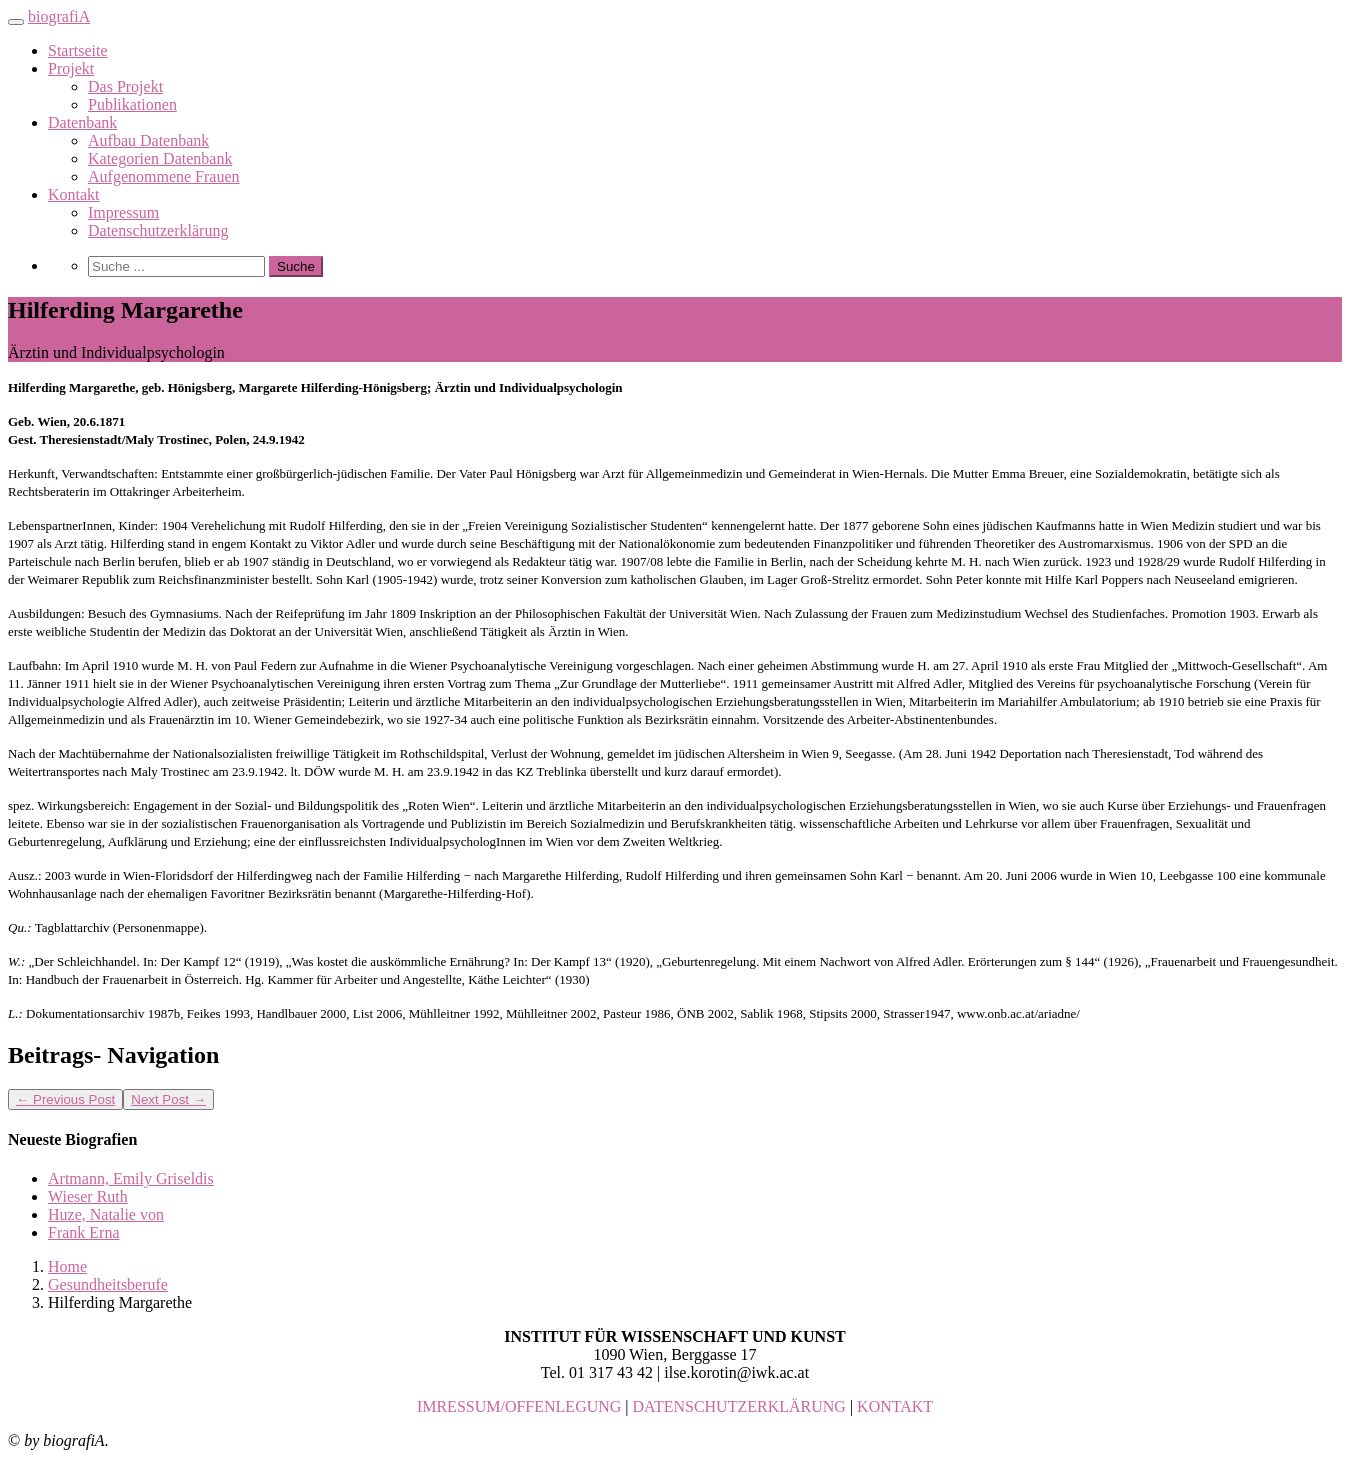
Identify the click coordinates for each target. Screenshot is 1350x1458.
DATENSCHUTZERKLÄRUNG (739, 1406)
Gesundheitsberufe (108, 1284)
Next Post (168, 1099)
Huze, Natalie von (106, 1214)
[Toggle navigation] (16, 22)
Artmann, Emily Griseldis (131, 1178)
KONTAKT (895, 1406)
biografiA (59, 16)
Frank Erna (84, 1232)
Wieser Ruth (88, 1196)
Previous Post (65, 1099)
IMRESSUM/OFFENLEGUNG (519, 1406)
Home (67, 1266)
